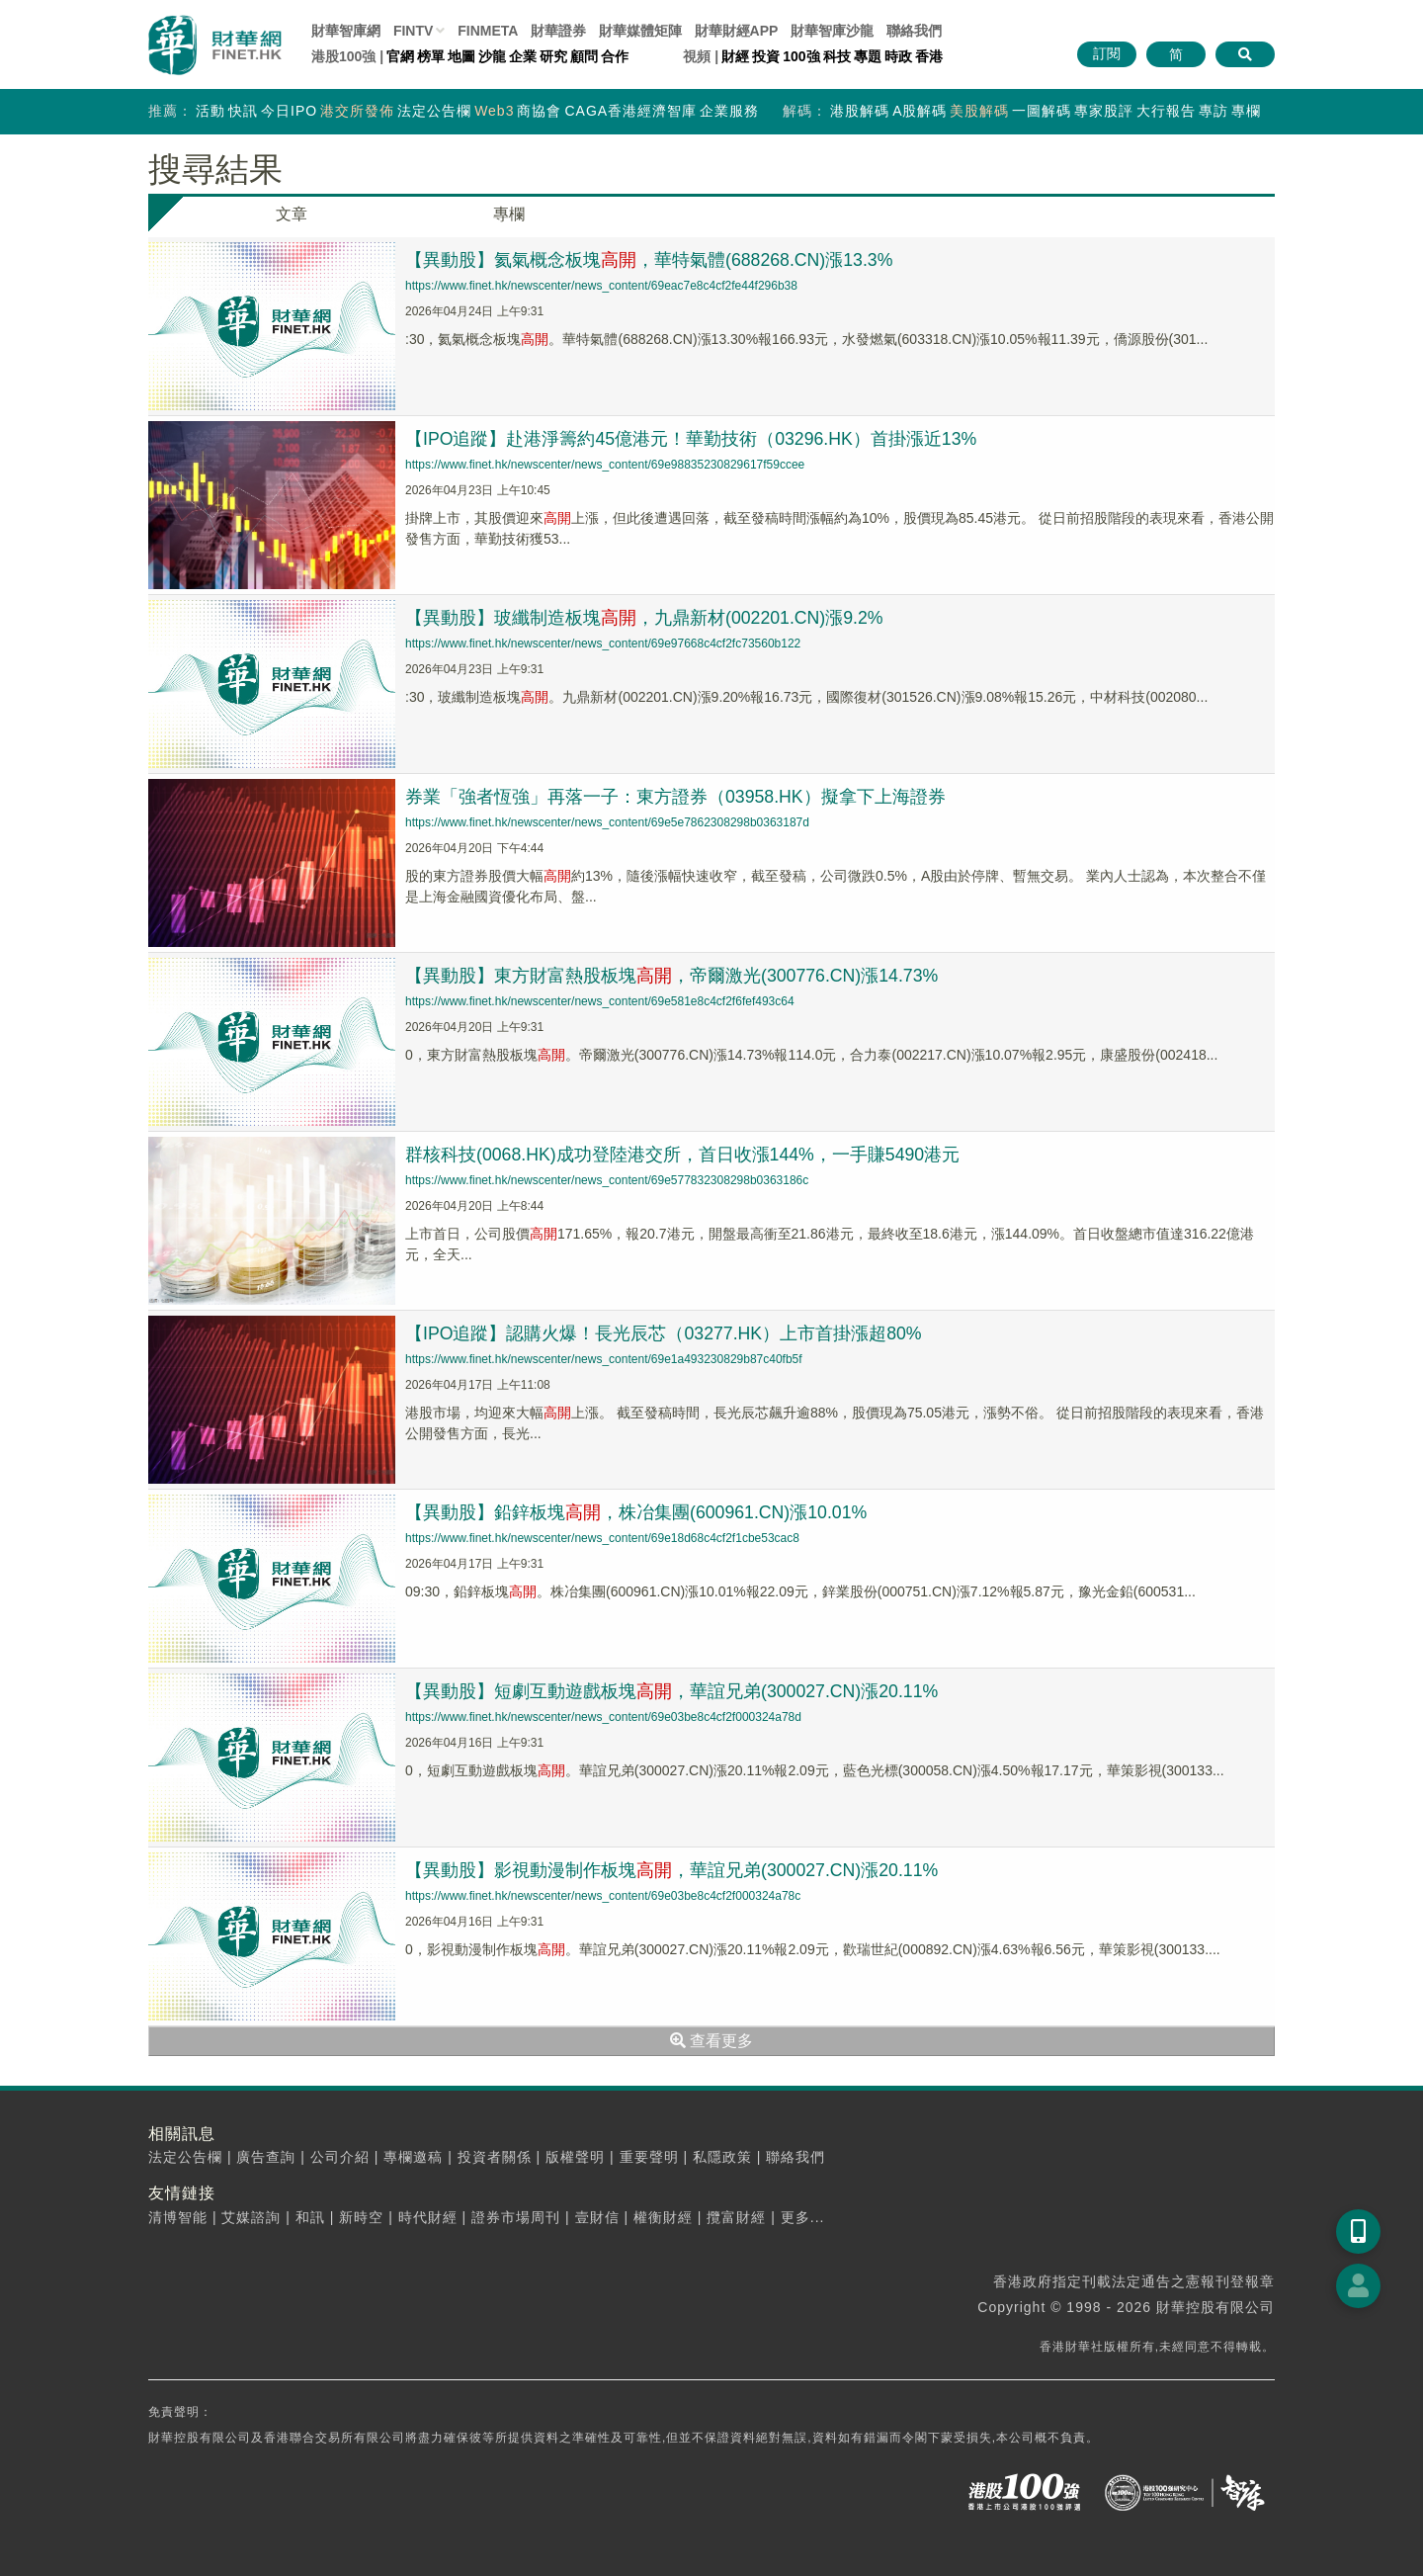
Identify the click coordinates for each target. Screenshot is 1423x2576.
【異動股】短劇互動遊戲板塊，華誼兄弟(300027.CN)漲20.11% (673, 1691)
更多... (803, 2217)
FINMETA (488, 31)
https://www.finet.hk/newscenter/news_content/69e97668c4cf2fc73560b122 (602, 643)
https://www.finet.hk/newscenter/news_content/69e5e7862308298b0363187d (607, 822)
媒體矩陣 (640, 31)
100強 (801, 56)
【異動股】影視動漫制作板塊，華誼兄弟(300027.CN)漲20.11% (673, 1870)
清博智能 (178, 2217)
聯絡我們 (914, 31)
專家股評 (1103, 111)
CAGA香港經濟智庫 (630, 111)
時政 (898, 56)
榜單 (431, 56)
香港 (929, 56)
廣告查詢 (265, 2157)
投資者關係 (495, 2157)
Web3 (494, 111)
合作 (614, 56)
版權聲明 (575, 2157)
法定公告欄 (434, 111)
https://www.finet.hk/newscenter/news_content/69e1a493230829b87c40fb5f (603, 1359)
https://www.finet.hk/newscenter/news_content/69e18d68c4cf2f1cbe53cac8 (602, 1538)
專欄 (1246, 111)
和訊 (310, 2217)
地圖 (461, 56)
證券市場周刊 (515, 2217)
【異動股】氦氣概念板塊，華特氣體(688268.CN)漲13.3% (650, 260)
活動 (210, 111)
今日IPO (289, 111)
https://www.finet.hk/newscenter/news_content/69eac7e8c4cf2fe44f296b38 (601, 286)
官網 (400, 56)
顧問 (584, 56)
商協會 (539, 111)
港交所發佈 (357, 111)
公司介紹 (340, 2157)
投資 (766, 56)
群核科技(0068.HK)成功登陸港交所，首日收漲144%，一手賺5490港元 (684, 1154)
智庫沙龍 (832, 31)
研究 (553, 56)
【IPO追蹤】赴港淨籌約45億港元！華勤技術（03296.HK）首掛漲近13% (692, 439)
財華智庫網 (345, 31)
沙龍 (492, 56)
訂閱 (1107, 53)
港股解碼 (859, 111)
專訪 (1213, 111)
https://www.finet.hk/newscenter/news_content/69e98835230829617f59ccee (604, 465)
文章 (291, 214)
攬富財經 (736, 2217)
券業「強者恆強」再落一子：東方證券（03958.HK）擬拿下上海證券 (676, 797)
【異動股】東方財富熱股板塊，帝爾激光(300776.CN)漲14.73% (673, 976)
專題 (867, 56)
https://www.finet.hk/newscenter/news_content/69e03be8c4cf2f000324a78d (603, 1717)
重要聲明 (649, 2157)
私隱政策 (722, 2157)
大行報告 (1166, 111)
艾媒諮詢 (251, 2217)
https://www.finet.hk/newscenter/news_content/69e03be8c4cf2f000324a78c (602, 1896)
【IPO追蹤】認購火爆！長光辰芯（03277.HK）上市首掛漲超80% (664, 1333)
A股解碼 (919, 111)
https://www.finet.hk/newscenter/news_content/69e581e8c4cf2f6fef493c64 (600, 1001)
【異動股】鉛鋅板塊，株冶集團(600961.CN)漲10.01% (637, 1512)
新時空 (361, 2217)
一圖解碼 (1041, 111)
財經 (735, 56)
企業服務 (729, 111)
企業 (523, 56)
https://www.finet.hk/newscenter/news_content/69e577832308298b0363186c (606, 1180)
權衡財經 (663, 2217)
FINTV (413, 31)
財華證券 (558, 31)
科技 (837, 56)
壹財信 (597, 2217)
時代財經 (428, 2217)
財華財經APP (737, 31)
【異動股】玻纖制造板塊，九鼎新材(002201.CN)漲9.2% (645, 618)
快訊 (243, 111)
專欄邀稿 (413, 2157)
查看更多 (711, 2040)
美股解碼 (979, 111)
